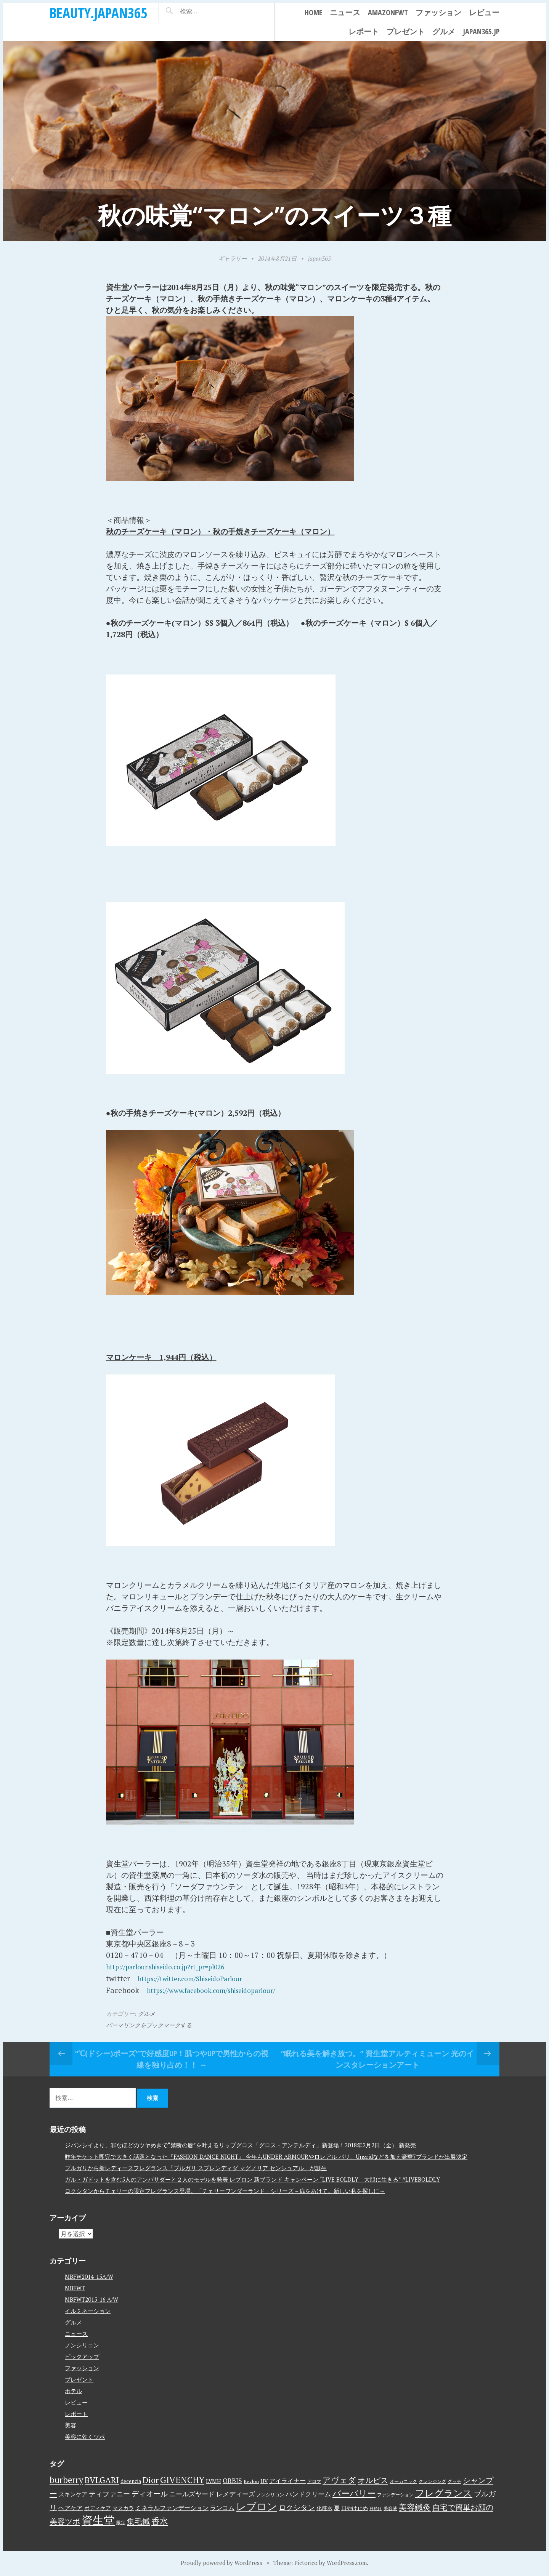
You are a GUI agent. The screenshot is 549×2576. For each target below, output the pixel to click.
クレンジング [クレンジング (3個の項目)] (432, 2480)
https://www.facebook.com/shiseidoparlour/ (224, 1989)
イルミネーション (88, 2310)
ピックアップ (82, 2356)
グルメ (443, 31)
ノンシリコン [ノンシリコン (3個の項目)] (270, 2493)
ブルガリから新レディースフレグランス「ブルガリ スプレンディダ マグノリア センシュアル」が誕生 (196, 2167)
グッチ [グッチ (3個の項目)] (454, 2480)
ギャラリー (232, 258)
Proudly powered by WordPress (221, 2561)
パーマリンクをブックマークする (149, 2024)
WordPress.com (347, 2561)
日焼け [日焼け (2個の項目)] (375, 2507)
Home (313, 12)
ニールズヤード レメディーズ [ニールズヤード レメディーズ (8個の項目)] (212, 2492)
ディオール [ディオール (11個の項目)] (150, 2493)
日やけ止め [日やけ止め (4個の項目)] (354, 2507)
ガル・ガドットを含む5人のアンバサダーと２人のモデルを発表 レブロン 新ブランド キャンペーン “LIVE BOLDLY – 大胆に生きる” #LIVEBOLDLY (252, 2178)
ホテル (73, 2390)
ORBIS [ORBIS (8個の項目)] (232, 2479)
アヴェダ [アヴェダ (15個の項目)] (339, 2478)
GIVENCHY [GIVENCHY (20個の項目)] (182, 2478)
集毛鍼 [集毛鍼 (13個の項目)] (138, 2520)
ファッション (438, 12)
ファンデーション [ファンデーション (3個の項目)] (395, 2493)
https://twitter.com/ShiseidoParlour (200, 1978)
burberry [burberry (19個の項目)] (66, 2478)
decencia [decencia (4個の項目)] (130, 2480)
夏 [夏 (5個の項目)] (337, 2506)
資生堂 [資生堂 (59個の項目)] (98, 2519)
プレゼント (406, 31)
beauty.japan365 (98, 12)
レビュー (484, 12)
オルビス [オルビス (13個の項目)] (373, 2479)
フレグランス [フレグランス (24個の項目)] (443, 2492)
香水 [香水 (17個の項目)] (159, 2519)
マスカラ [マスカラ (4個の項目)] (123, 2507)
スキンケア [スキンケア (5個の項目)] (73, 2493)
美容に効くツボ (85, 2436)
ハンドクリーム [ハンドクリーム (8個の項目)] (308, 2492)
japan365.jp (481, 31)
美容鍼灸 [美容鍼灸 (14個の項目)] (415, 2506)
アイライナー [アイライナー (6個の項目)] (287, 2479)
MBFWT (75, 2287)
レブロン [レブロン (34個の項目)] (256, 2505)
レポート (363, 31)
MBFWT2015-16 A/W (91, 2298)
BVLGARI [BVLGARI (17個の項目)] (102, 2478)
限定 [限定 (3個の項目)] (120, 2521)
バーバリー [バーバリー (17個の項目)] (354, 2492)
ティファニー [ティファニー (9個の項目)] (109, 2492)
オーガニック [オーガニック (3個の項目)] (403, 2480)
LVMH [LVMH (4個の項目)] (213, 2480)
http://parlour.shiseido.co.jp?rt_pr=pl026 (177, 1966)
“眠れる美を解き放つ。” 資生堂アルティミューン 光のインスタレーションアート (377, 2058)
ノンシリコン (82, 2344)
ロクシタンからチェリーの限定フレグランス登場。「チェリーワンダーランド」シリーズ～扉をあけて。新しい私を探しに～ (225, 2190)
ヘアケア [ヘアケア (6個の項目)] (70, 2506)
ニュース (345, 12)
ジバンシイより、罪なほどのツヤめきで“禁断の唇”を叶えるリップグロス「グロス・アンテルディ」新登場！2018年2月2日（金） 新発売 (240, 2144)
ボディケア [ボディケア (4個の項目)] (97, 2507)
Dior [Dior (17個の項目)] (151, 2478)
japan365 (319, 258)
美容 (70, 2424)
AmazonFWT (388, 12)
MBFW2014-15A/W (89, 2276)
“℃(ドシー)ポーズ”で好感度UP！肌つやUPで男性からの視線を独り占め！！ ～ (171, 2058)
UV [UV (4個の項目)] (264, 2480)
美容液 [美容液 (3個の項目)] (390, 2507)
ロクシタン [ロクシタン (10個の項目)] (297, 2506)
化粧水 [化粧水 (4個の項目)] (324, 2507)
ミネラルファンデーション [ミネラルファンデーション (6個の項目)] (172, 2506)
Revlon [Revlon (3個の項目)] (251, 2480)
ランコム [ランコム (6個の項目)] (222, 2506)
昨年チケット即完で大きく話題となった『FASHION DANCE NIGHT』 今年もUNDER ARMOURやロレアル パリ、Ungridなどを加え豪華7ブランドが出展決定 (266, 2155)
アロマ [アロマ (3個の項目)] (314, 2480)
